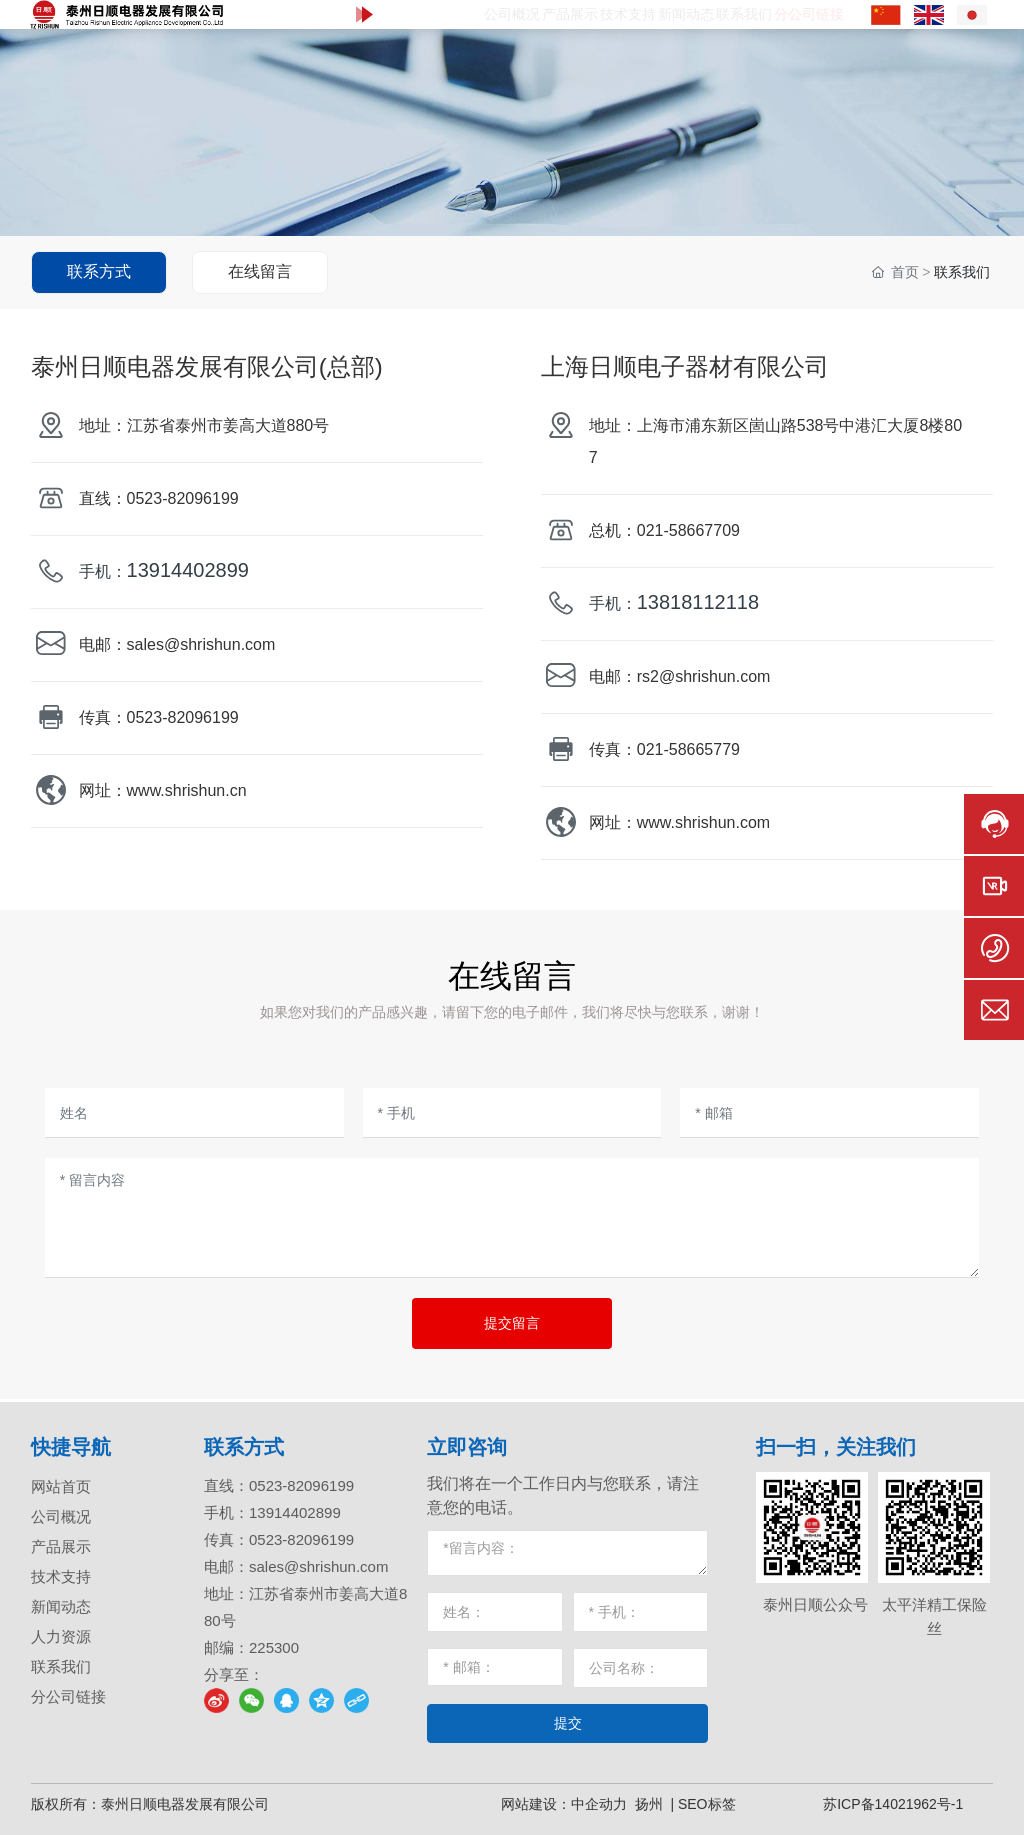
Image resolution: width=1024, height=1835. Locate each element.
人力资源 (61, 1636)
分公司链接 (68, 1696)
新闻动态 (61, 1606)
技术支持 (61, 1576)
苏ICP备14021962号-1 (893, 1804)
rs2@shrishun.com (704, 676)
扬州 (649, 1804)
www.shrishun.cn (187, 790)
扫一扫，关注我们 (836, 1447)
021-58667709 (688, 530)
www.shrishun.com (703, 822)
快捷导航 (71, 1447)
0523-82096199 (185, 498)
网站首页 (61, 1486)
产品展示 (61, 1546)
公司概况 (61, 1516)
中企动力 (599, 1804)
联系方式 (99, 271)
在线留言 (260, 271)
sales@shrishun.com (201, 644)
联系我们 (61, 1666)
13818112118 (698, 602)
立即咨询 (467, 1447)
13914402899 (188, 570)
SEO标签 (707, 1804)
